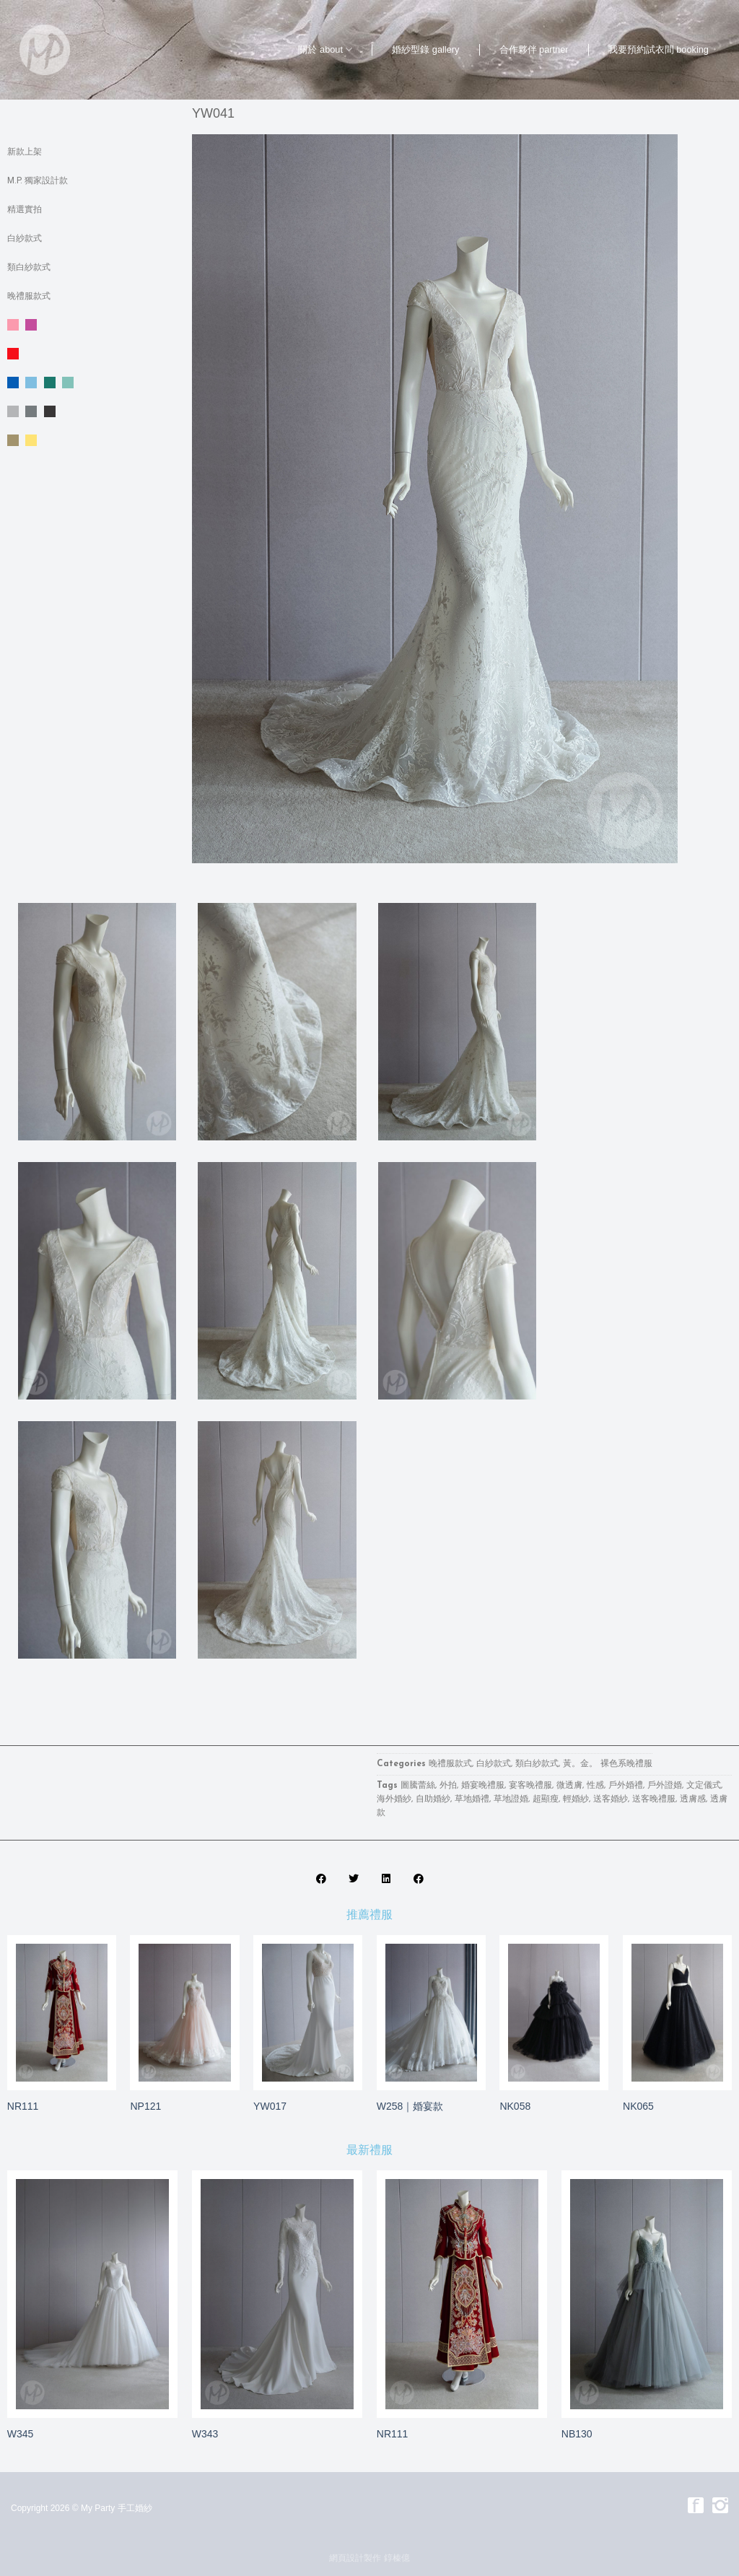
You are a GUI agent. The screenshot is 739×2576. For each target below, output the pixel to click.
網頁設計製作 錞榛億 (369, 2558)
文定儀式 (703, 1785)
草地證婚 (511, 1799)
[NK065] (677, 2013)
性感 (595, 1785)
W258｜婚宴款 (410, 2106)
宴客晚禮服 (530, 1785)
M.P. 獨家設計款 (37, 180)
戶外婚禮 (625, 1785)
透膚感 (693, 1799)
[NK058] (554, 2013)
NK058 (514, 2106)
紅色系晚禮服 (92, 353)
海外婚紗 (394, 1799)
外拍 (448, 1785)
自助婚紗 (433, 1799)
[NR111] (62, 2013)
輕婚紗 (576, 1799)
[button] (321, 1878)
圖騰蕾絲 (418, 1785)
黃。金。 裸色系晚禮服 (92, 440)
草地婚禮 (472, 1799)
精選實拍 (24, 209)
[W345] (92, 2294)
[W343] (277, 2294)
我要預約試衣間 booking (658, 49)
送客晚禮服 (653, 1799)
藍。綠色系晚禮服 (92, 382)
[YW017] (308, 2012)
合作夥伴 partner (534, 49)
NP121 (145, 2106)
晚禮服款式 (29, 296)
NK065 (638, 2106)
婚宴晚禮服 (482, 1785)
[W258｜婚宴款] (431, 2013)
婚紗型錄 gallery (425, 49)
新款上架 (24, 152)
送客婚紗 (610, 1799)
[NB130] (646, 2294)
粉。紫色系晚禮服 (92, 324)
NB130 (576, 2434)
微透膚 (569, 1785)
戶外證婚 (664, 1785)
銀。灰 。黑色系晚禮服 (92, 411)
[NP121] (184, 2013)
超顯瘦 (546, 1799)
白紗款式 (24, 238)
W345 (20, 2434)
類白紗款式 (29, 267)
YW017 (270, 2106)
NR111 (23, 2106)
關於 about (325, 49)
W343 (205, 2434)
